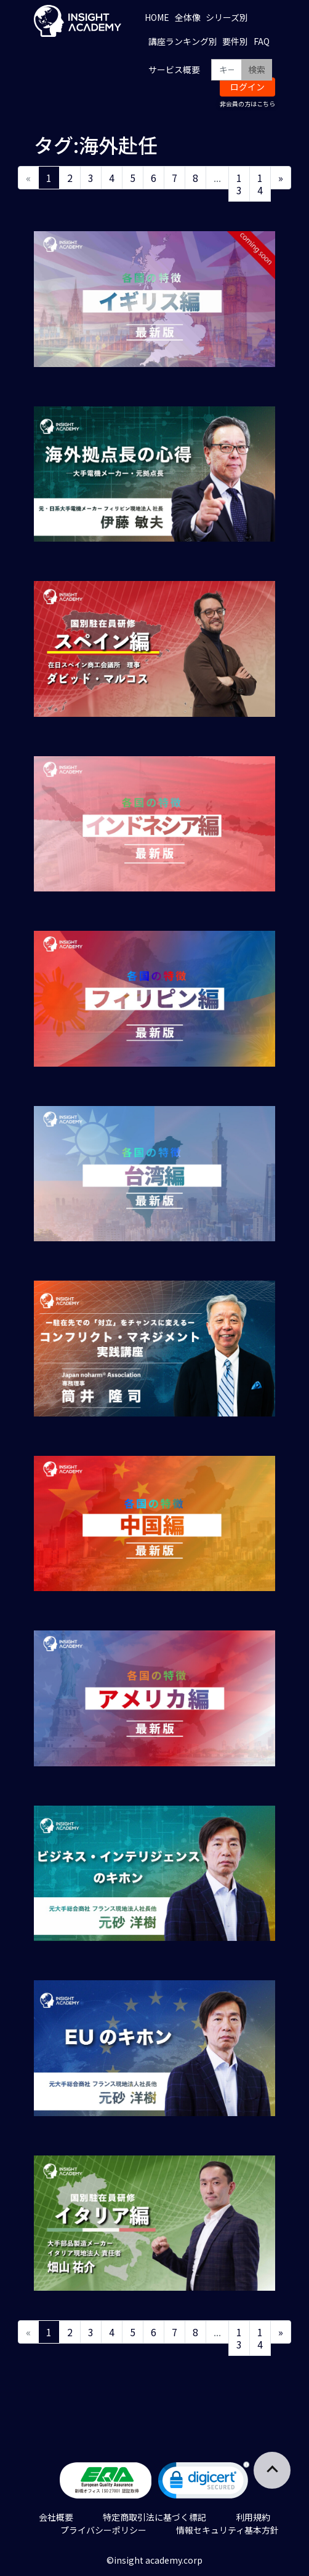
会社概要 (56, 2517)
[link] (204, 2483)
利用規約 (253, 2517)
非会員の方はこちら (247, 103)
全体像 (188, 17)
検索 (256, 69)
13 (239, 183)
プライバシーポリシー (103, 2530)
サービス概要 (174, 69)
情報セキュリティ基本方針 (227, 2530)
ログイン (247, 87)
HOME (157, 17)
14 (260, 183)
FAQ (262, 41)
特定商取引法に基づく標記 (154, 2517)
